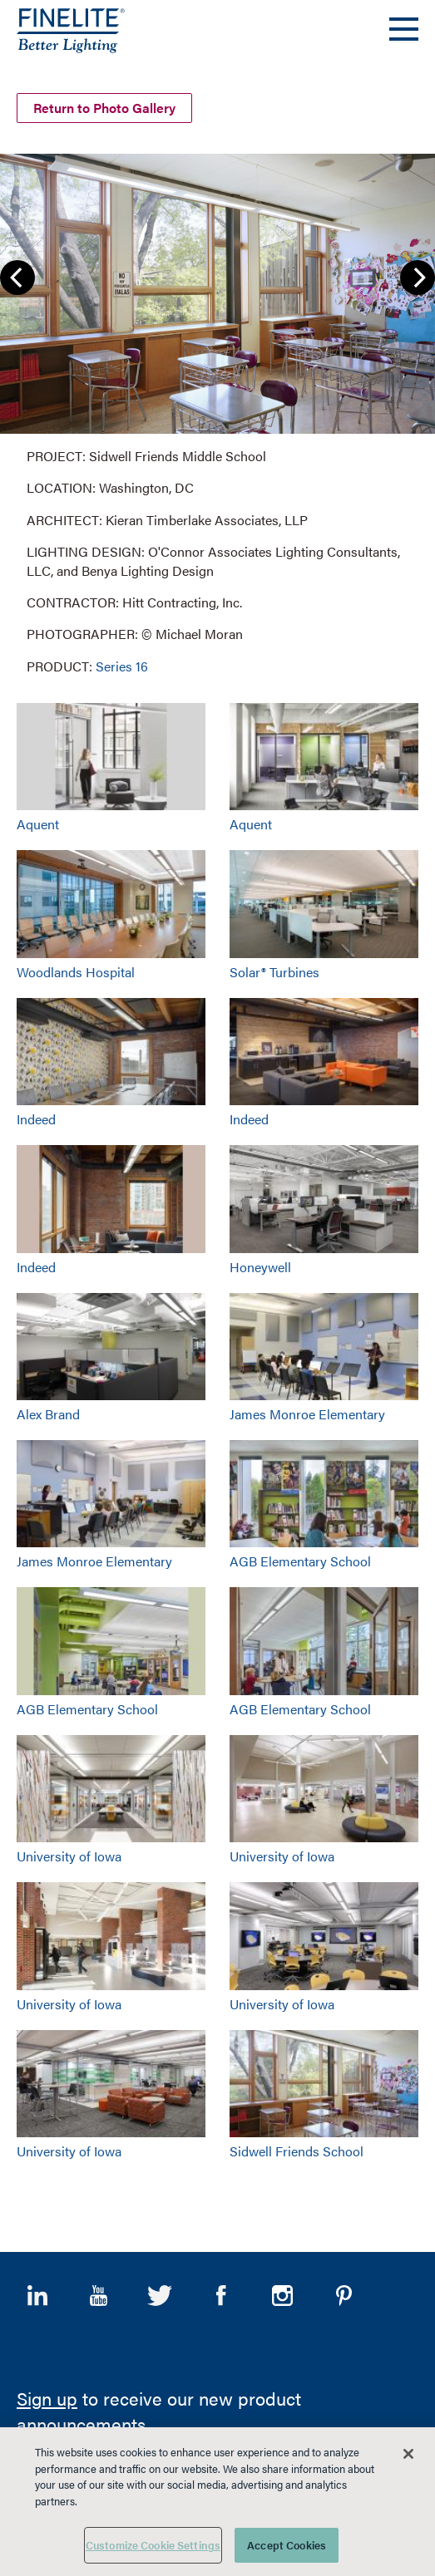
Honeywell (260, 1263)
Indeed (36, 1115)
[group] (217, 411)
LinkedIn (37, 2292)
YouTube (99, 2292)
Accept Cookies (286, 2545)
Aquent (38, 820)
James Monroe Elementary (307, 1410)
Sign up (47, 2394)
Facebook (221, 2292)
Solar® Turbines (274, 968)
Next (417, 273)
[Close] (408, 2454)
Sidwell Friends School (296, 2147)
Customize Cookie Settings (153, 2545)
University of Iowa (69, 1852)
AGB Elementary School (300, 1557)
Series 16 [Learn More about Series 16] (122, 662)
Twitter (159, 2292)
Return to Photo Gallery (104, 105)
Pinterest (343, 2292)
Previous (17, 273)
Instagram (283, 2292)
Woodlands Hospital (76, 968)
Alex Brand (48, 1410)
